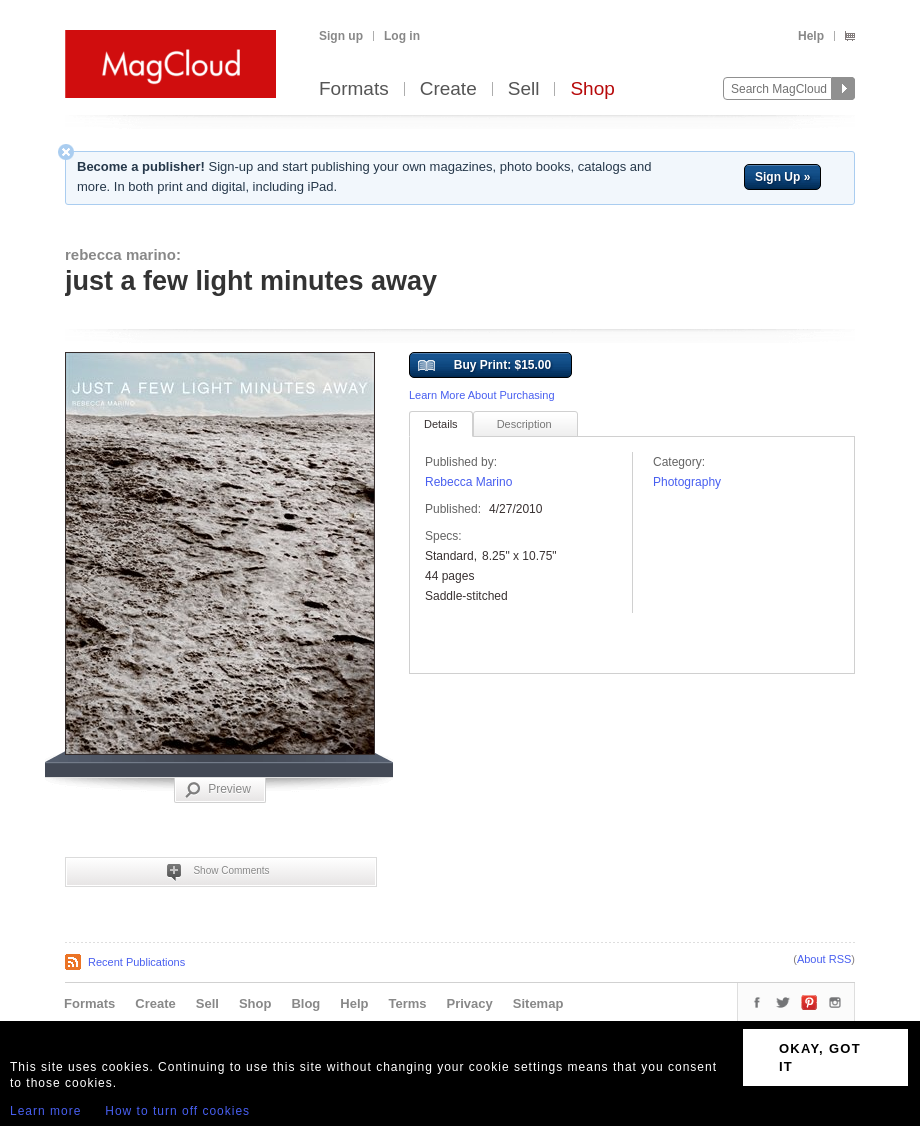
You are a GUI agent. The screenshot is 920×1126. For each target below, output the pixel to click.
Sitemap (538, 1003)
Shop (592, 89)
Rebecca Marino (468, 482)
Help (811, 36)
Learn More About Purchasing (482, 395)
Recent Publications (136, 962)
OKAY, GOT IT (820, 1057)
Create (448, 89)
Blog (305, 1003)
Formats (354, 89)
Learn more (45, 1111)
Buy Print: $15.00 (484, 366)
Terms (407, 1003)
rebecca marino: (123, 254)
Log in (402, 36)
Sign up (341, 36)
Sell (524, 89)
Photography (687, 482)
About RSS (824, 959)
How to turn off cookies (177, 1111)
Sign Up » (782, 177)
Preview (218, 790)
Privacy (470, 1003)
